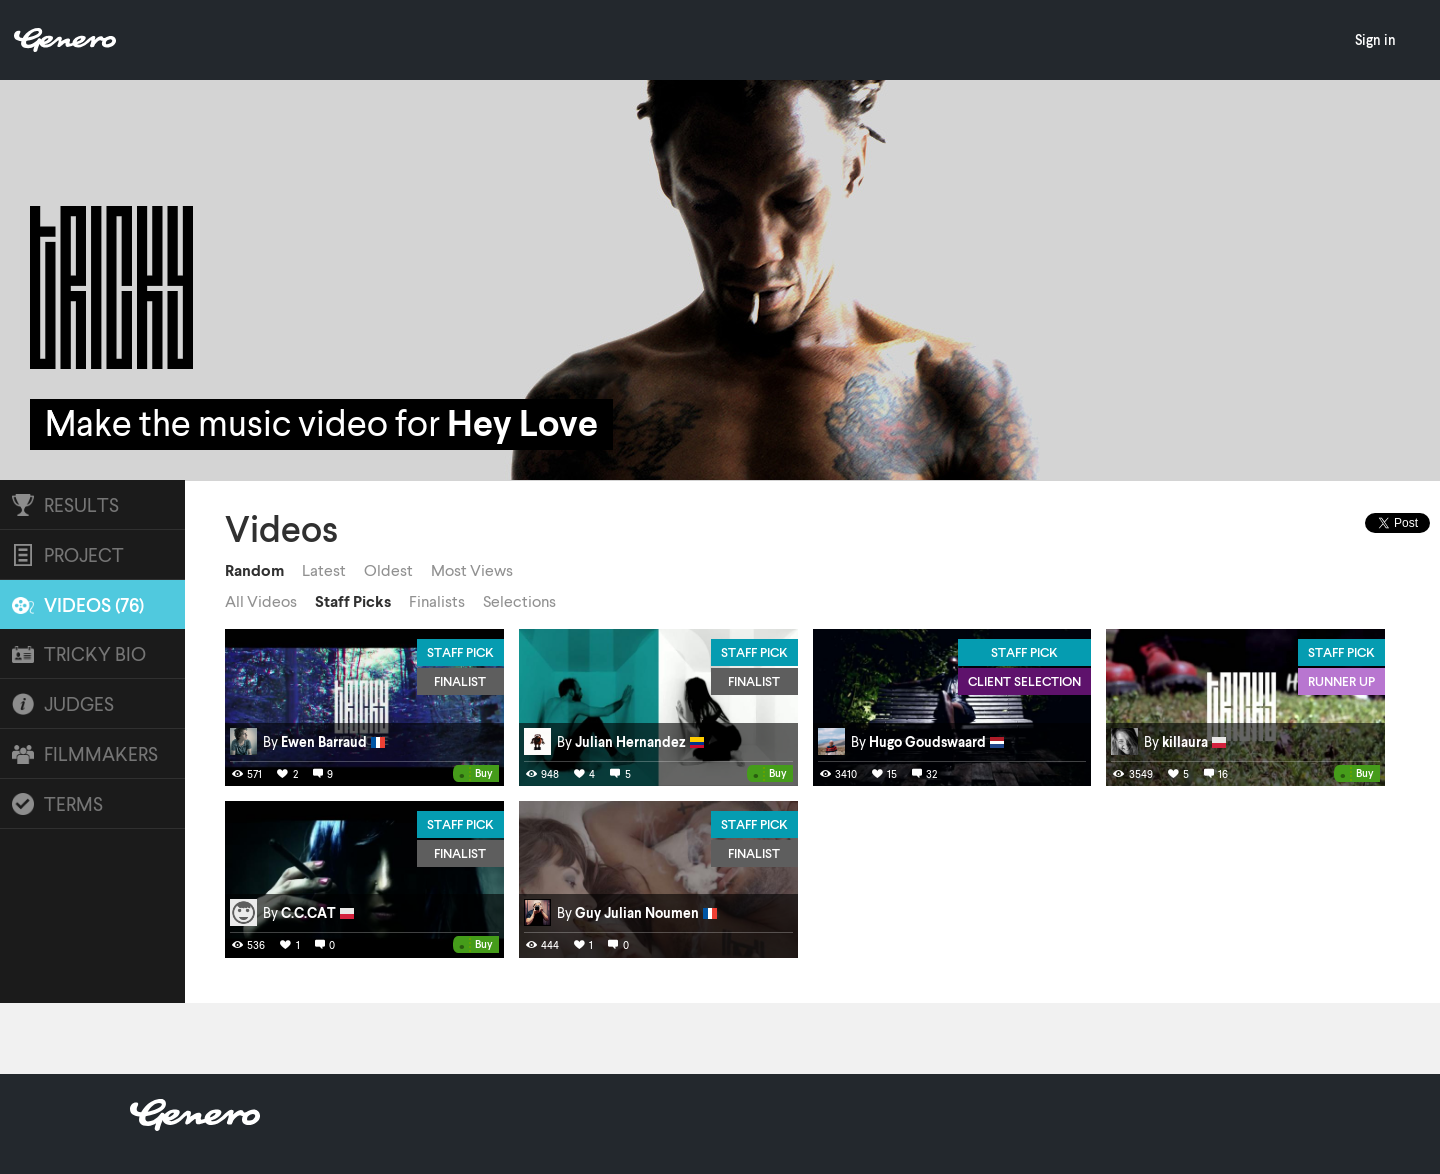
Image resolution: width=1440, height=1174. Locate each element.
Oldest (388, 570)
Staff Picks (353, 601)
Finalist (460, 681)
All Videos (261, 601)
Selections (519, 601)
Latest (324, 570)
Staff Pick (460, 652)
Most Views (472, 570)
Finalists (437, 601)
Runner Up (1341, 681)
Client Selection (1024, 681)
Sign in (1375, 39)
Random (254, 570)
